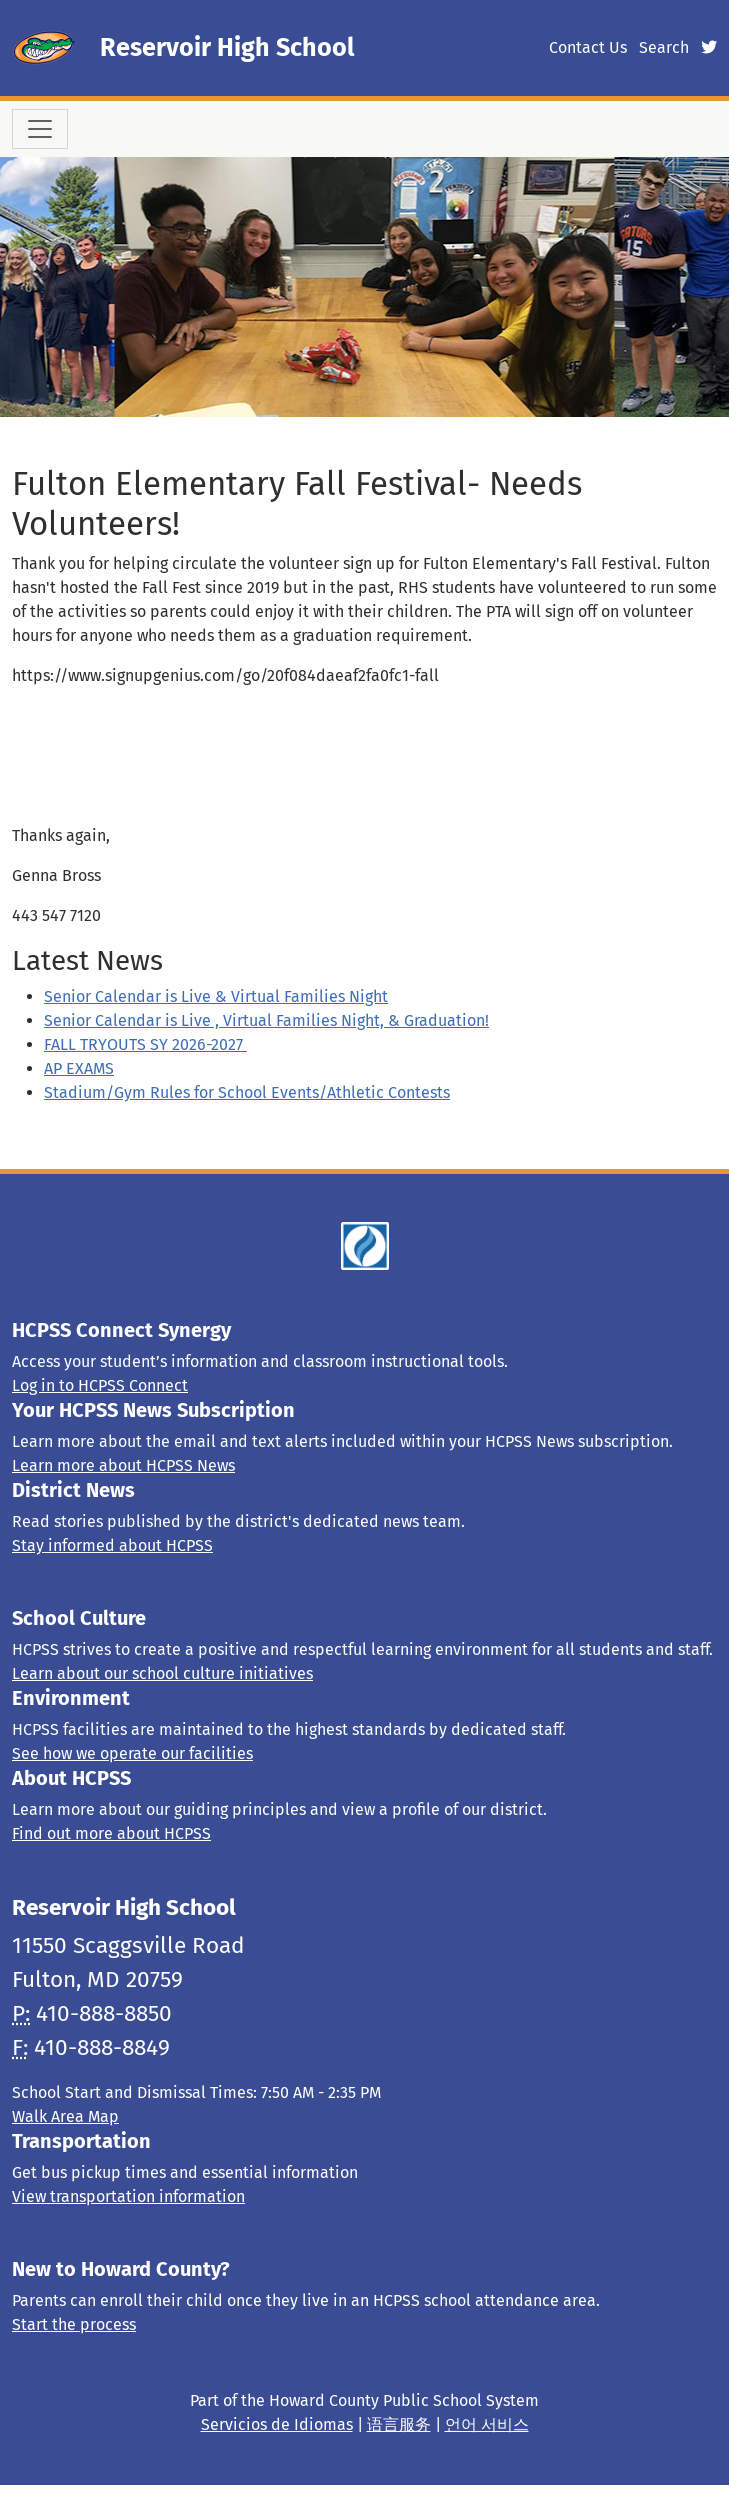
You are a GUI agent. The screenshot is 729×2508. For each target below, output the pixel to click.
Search (664, 47)
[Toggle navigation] (40, 129)
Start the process (74, 2324)
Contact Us (588, 47)
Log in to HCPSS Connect (100, 1385)
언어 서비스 (487, 2424)
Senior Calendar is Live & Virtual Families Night (216, 996)
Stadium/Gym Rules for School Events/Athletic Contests (247, 1092)
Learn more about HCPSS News (123, 1465)
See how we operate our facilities (132, 1753)
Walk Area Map (65, 2116)
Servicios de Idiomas (277, 2424)
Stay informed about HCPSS (112, 1545)
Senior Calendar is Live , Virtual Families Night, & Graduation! (266, 1020)
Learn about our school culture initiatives (162, 1673)
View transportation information (128, 2196)
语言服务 (399, 2424)
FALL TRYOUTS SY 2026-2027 (145, 1044)
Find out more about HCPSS (111, 1833)
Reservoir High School (227, 47)
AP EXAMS (79, 1068)
